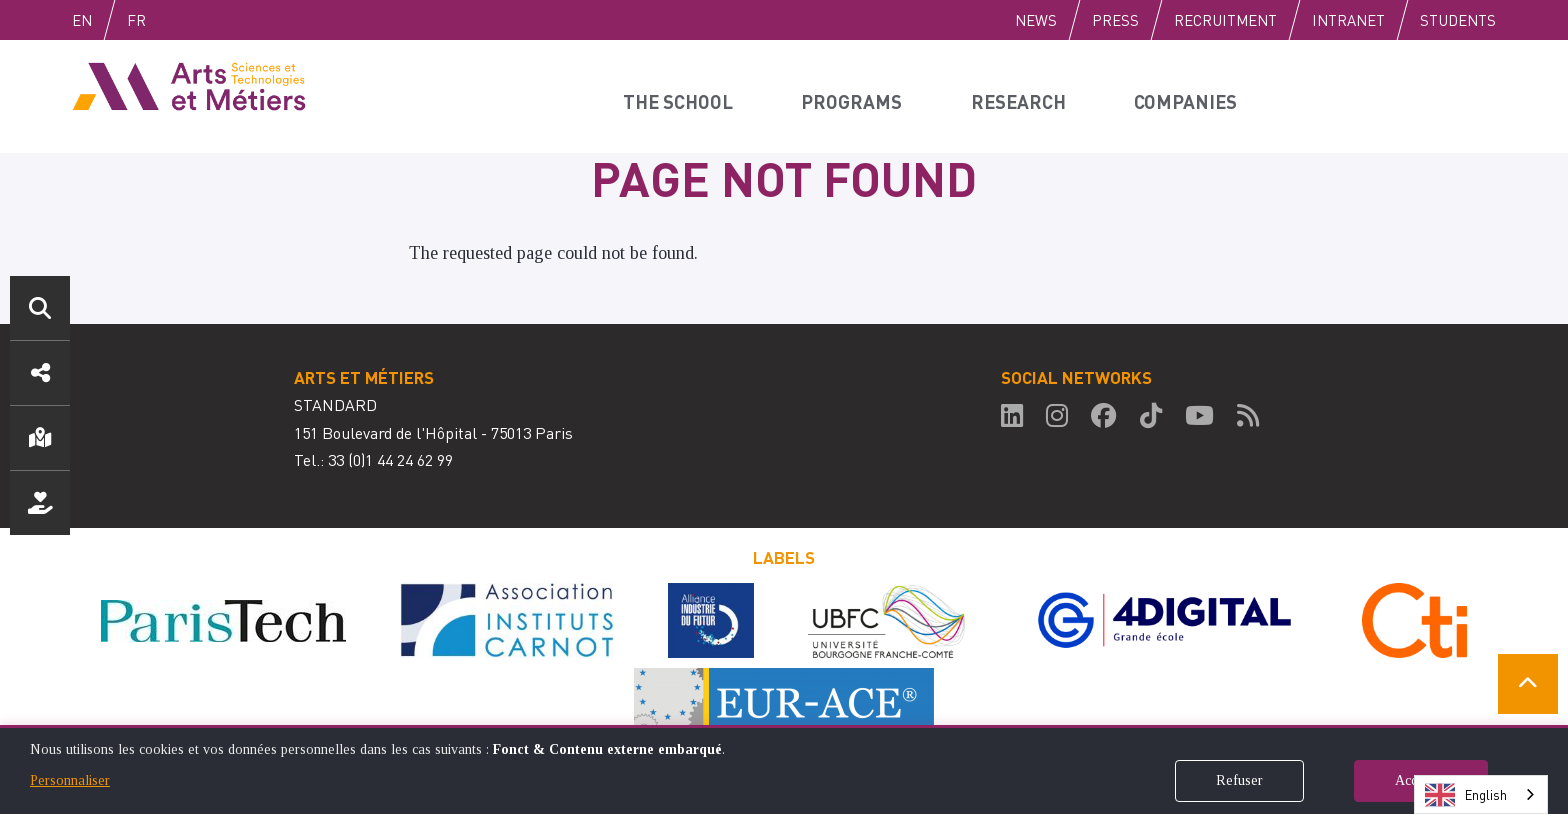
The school (682, 96)
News (1036, 20)
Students (1458, 20)
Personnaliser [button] (70, 780)
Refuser (1239, 780)
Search (40, 308)
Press (1115, 20)
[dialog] (784, 769)
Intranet (1348, 20)
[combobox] (1481, 794)
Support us (40, 503)
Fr (178, 20)
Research (1023, 96)
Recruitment (1225, 20)
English (103, 20)
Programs (857, 96)
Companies (1193, 96)
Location (40, 438)
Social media (40, 373)
